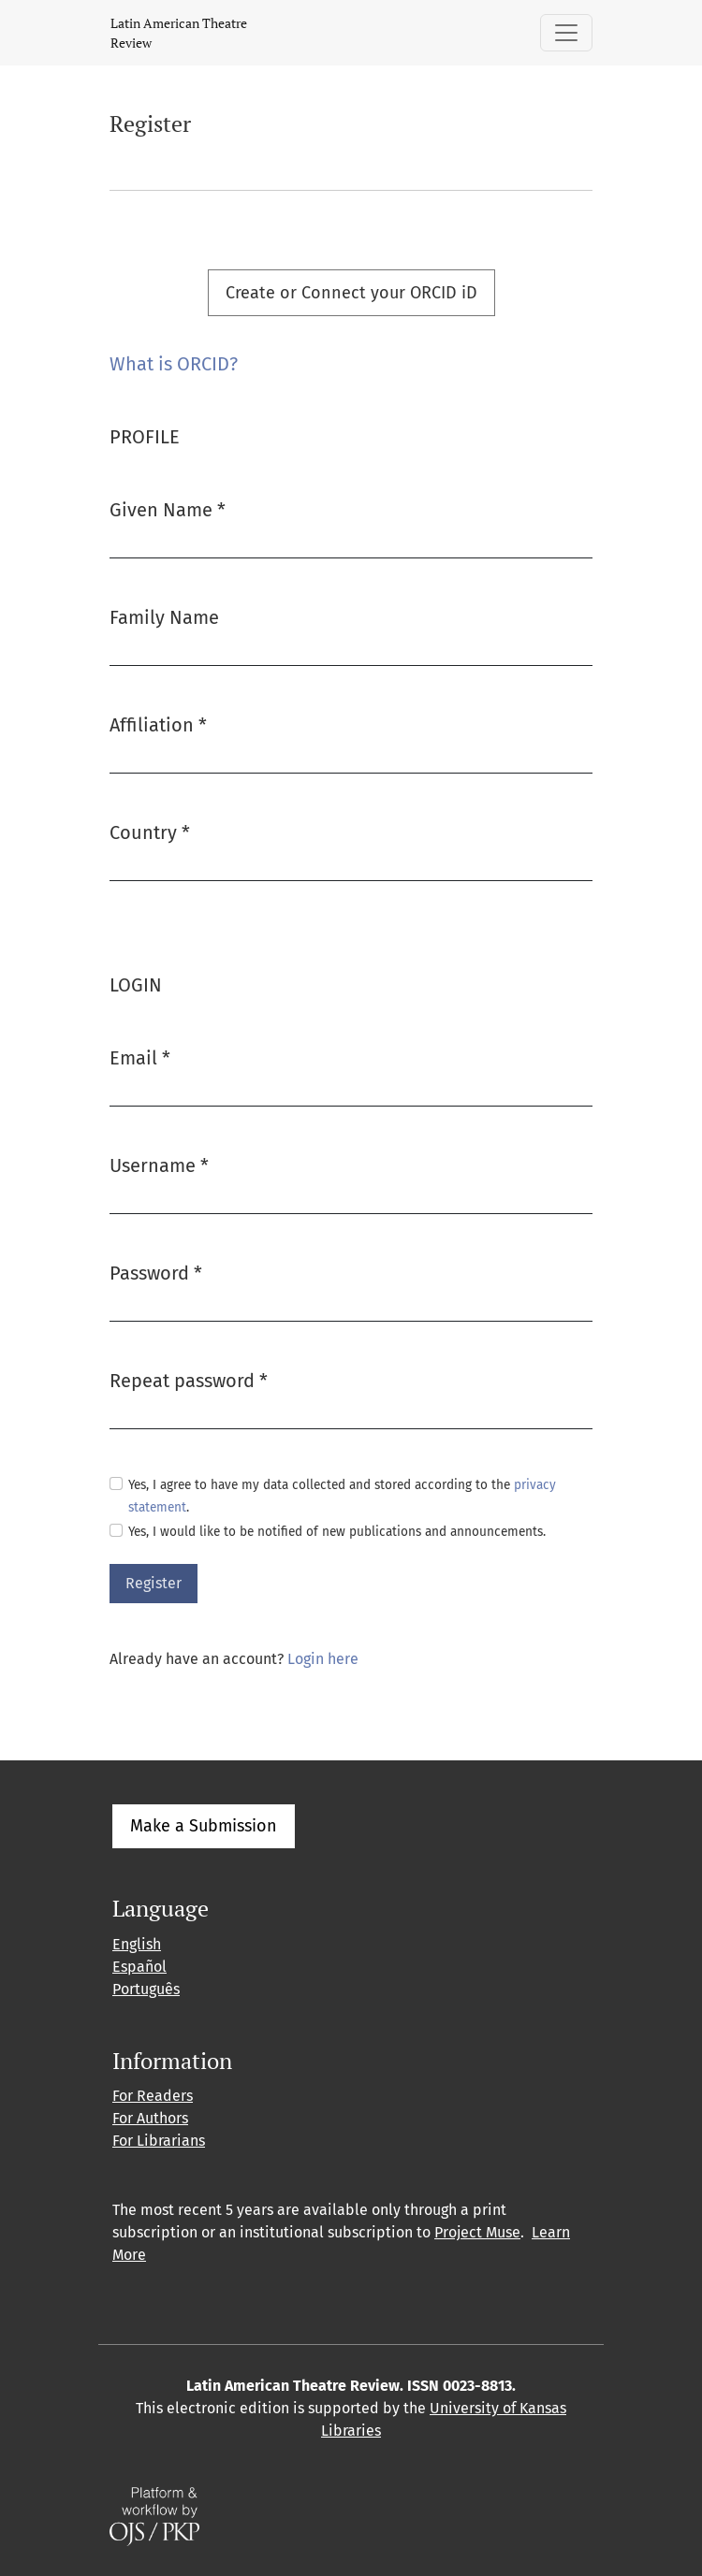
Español (139, 1966)
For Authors (150, 2118)
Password (156, 1271)
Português (146, 1989)
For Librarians (158, 2140)
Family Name (164, 617)
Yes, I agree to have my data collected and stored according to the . (342, 1496)
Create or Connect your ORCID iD (351, 292)
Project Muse (477, 2232)
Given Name (168, 508)
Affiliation (158, 723)
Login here (322, 1659)
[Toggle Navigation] (566, 32)
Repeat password (189, 1379)
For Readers (152, 2096)
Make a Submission (203, 1826)
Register (153, 1583)
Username (159, 1164)
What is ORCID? (174, 364)
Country (150, 831)
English (136, 1944)
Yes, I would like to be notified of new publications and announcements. (337, 1532)
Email (140, 1056)
